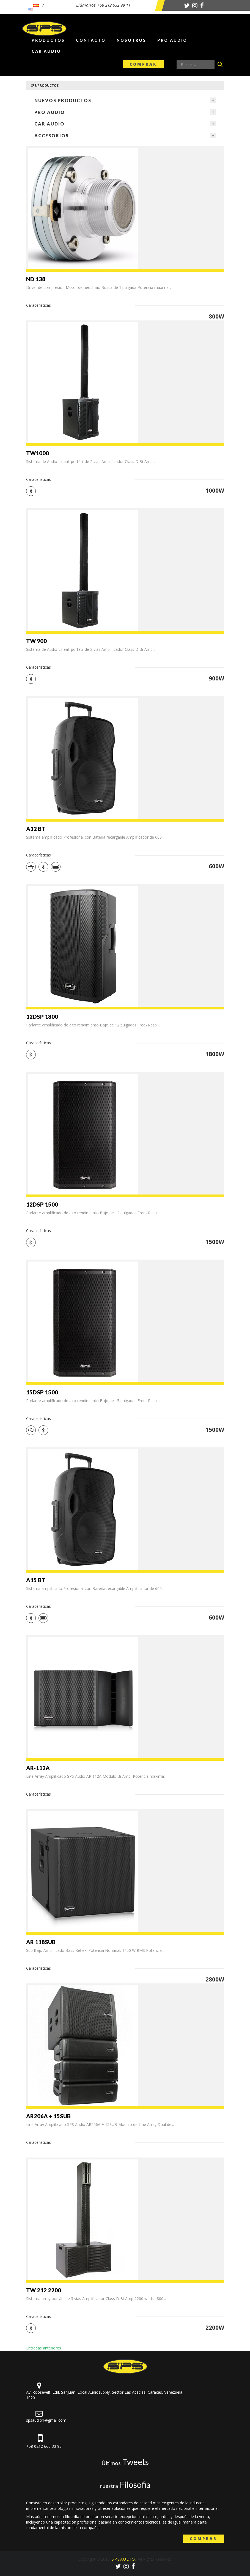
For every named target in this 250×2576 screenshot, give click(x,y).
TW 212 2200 (43, 2290)
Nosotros (131, 40)
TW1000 (37, 453)
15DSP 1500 (42, 1392)
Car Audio (46, 51)
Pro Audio (172, 40)
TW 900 (36, 641)
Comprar (143, 64)
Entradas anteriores (43, 2348)
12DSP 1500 (42, 1204)
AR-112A (38, 1768)
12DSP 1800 (42, 1016)
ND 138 (35, 279)
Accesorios (51, 135)
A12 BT (35, 828)
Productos (48, 40)
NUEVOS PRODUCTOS (62, 100)
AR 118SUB (41, 1942)
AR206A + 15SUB (48, 2116)
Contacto (91, 40)
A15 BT (35, 1580)
